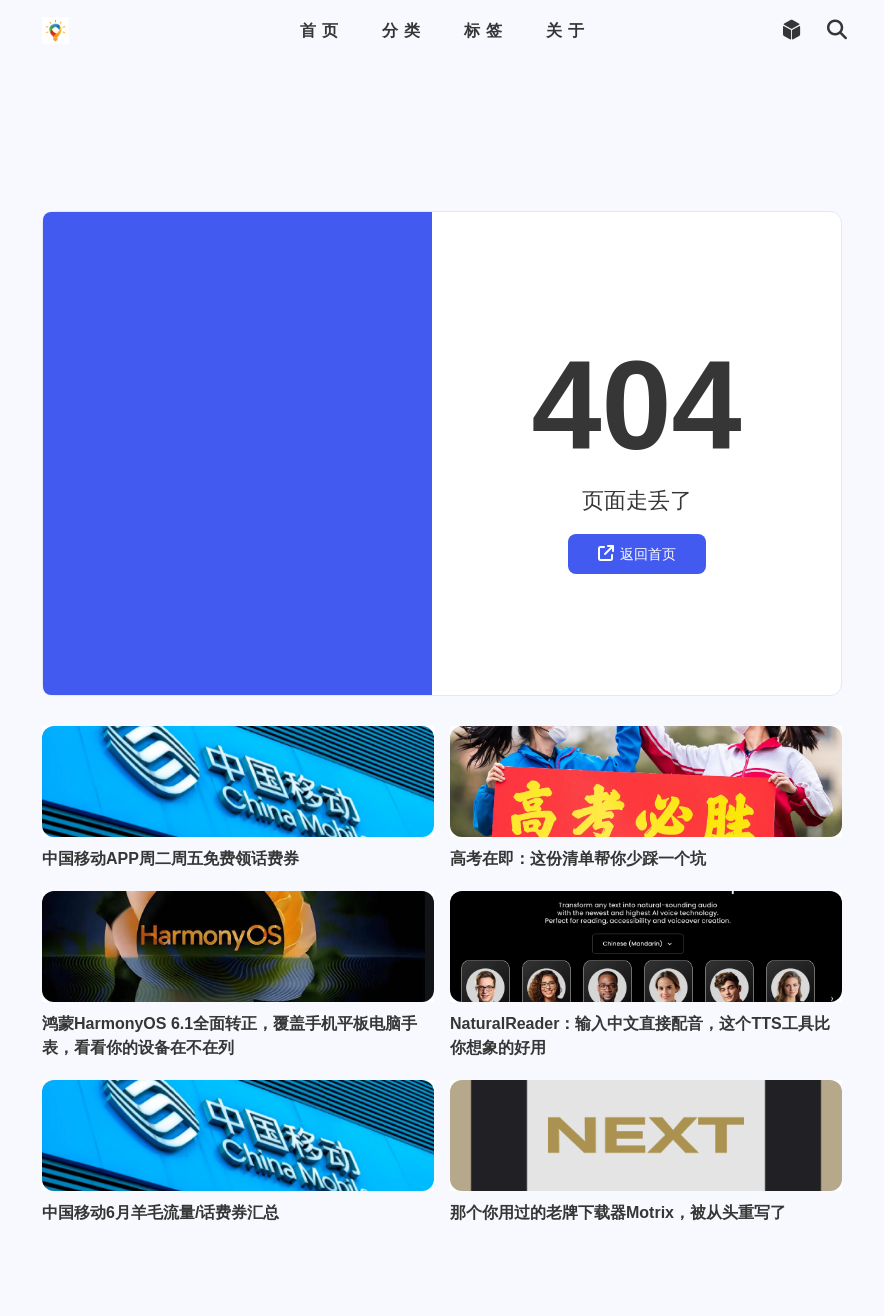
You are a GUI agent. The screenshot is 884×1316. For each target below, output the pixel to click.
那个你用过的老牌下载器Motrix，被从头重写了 (618, 1283)
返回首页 (637, 419)
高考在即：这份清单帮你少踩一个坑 (578, 751)
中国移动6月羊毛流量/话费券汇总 (160, 1283)
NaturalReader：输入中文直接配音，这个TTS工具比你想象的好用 (640, 1017)
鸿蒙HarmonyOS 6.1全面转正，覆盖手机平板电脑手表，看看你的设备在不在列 (229, 1017)
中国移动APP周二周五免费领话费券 (170, 751)
